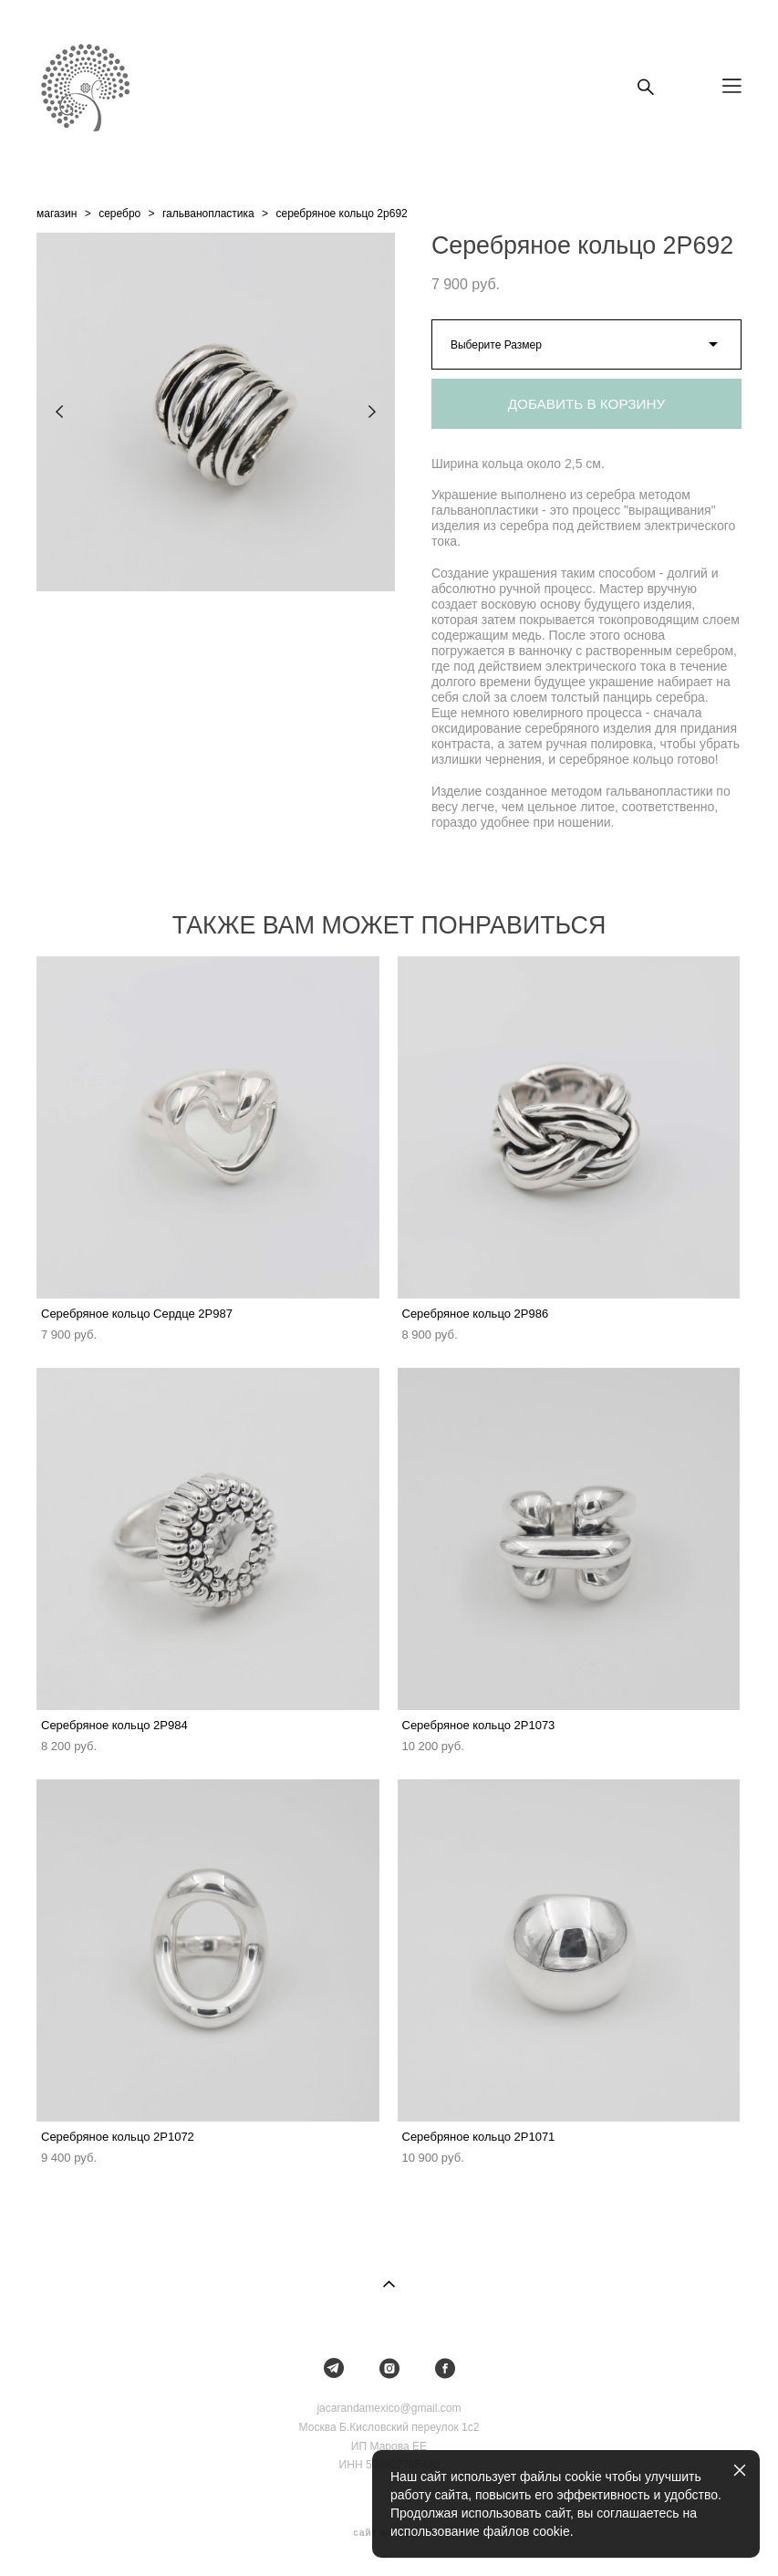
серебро (119, 213)
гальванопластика (208, 213)
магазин (56, 213)
